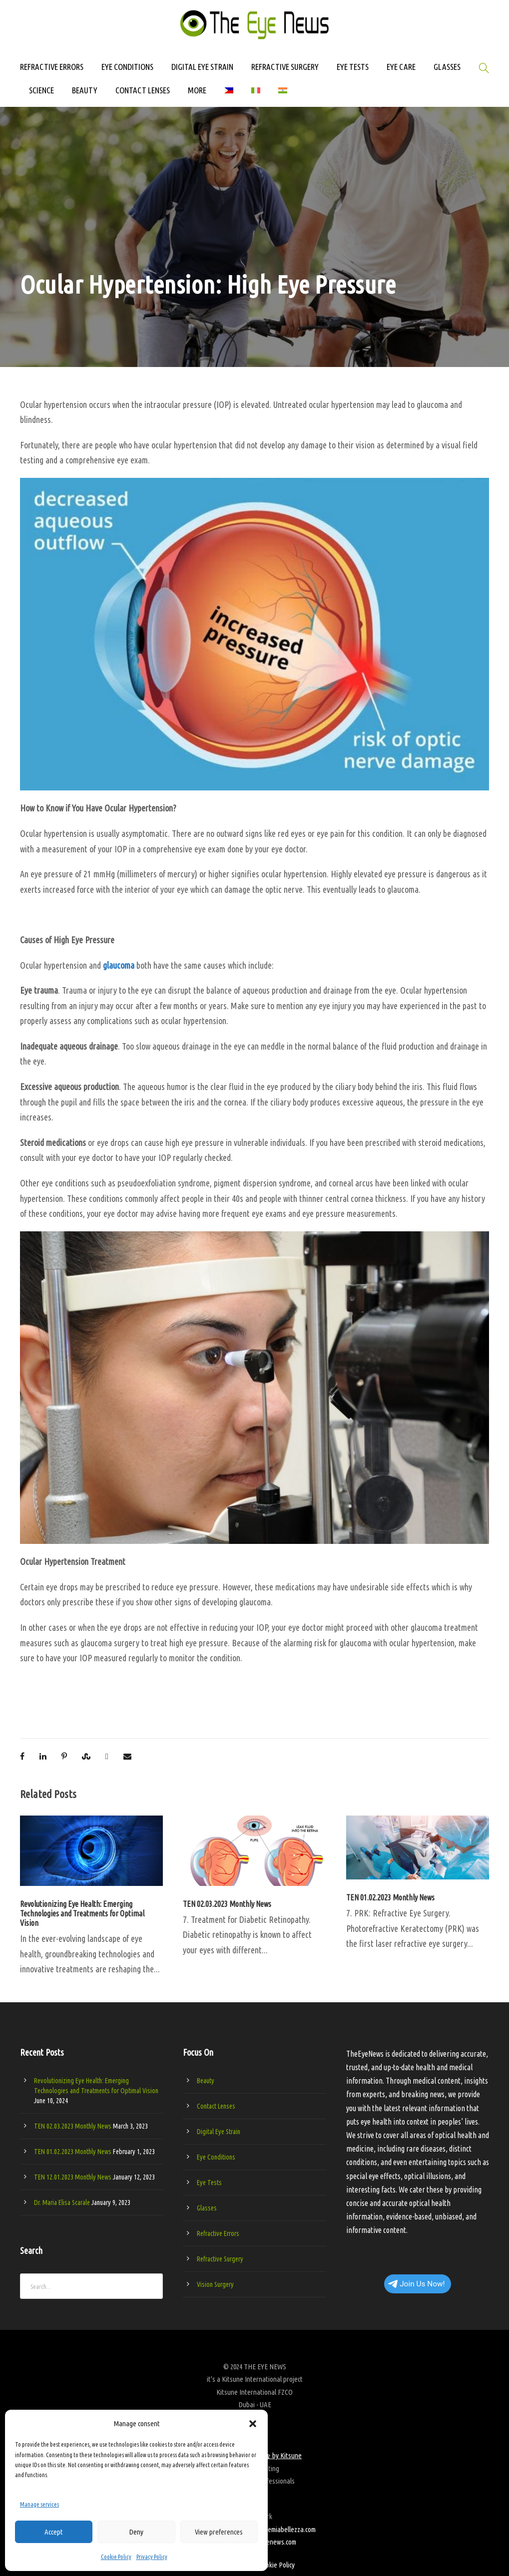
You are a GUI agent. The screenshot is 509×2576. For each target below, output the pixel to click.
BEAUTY (84, 90)
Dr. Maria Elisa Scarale (62, 2203)
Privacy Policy (151, 2557)
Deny (136, 2532)
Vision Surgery (215, 2284)
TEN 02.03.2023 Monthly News (227, 1903)
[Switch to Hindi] (282, 95)
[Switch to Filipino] (228, 95)
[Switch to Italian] (255, 95)
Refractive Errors (218, 2233)
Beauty (205, 2081)
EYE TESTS (353, 66)
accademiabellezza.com (284, 2529)
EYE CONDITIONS (127, 66)
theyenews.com (275, 2542)
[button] (253, 2424)
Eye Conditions (216, 2157)
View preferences (219, 2532)
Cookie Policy (116, 2557)
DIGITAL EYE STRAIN (202, 66)
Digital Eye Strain (218, 2132)
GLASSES (447, 66)
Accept (53, 2532)
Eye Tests (209, 2183)
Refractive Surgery (220, 2259)
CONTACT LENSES (142, 90)
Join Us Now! (416, 2283)
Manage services (39, 2504)
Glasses (207, 2208)
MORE (197, 90)
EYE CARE (401, 66)
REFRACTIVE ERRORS (51, 66)
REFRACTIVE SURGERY (285, 66)
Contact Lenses (216, 2106)
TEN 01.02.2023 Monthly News (390, 1897)
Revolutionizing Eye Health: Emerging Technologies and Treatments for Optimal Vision (82, 1913)
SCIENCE (41, 90)
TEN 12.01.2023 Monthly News (72, 2177)
